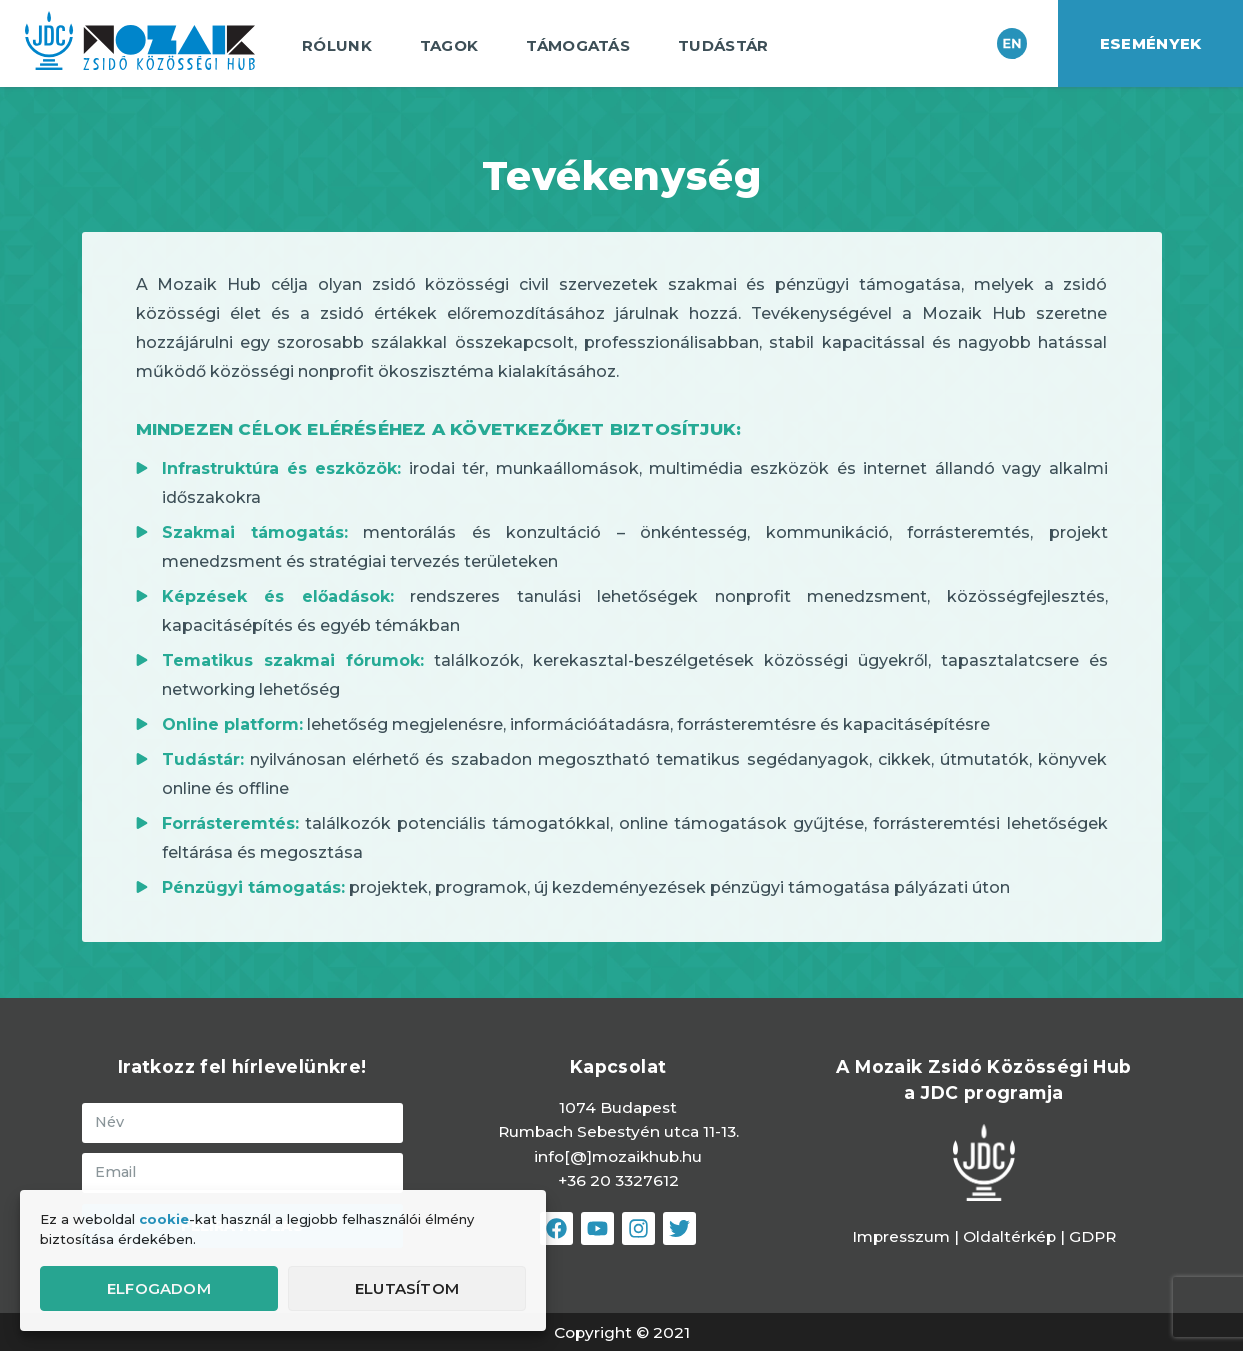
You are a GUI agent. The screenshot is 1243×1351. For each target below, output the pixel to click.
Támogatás (583, 46)
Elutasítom (407, 1288)
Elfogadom (159, 1288)
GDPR (1092, 1236)
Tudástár (728, 46)
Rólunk (342, 46)
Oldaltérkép (1011, 1236)
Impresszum (901, 1236)
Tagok (454, 46)
